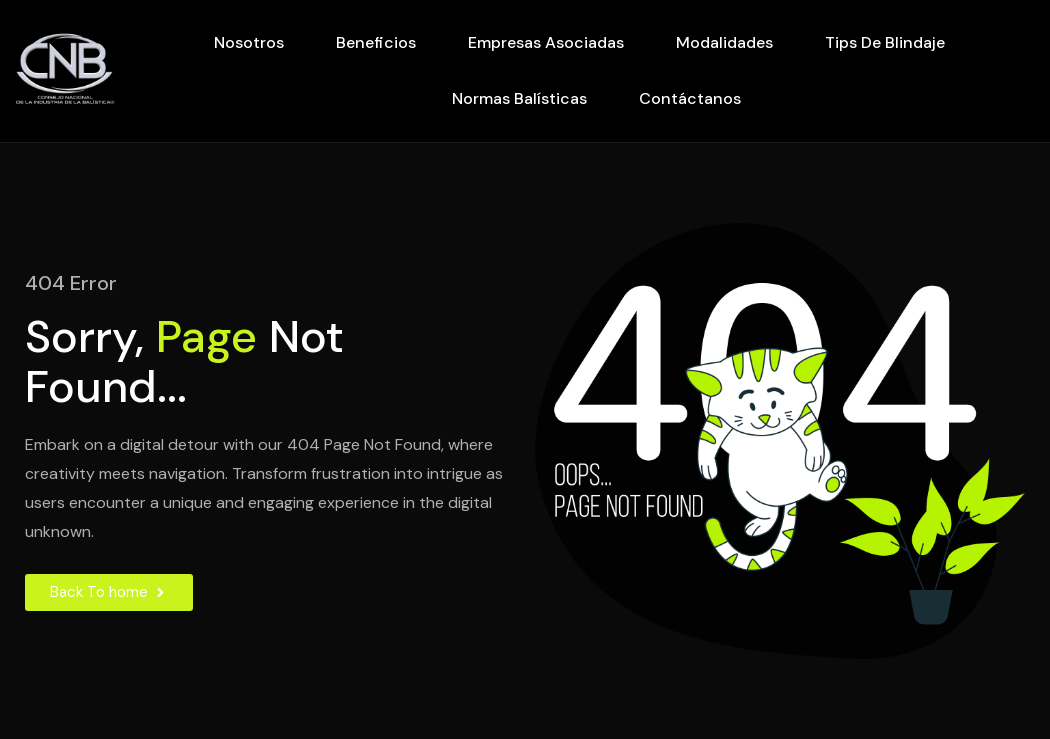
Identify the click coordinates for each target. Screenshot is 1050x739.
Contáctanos (690, 98)
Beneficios (376, 42)
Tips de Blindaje (885, 42)
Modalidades (724, 42)
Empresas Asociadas (546, 42)
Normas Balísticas (519, 98)
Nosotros (249, 42)
